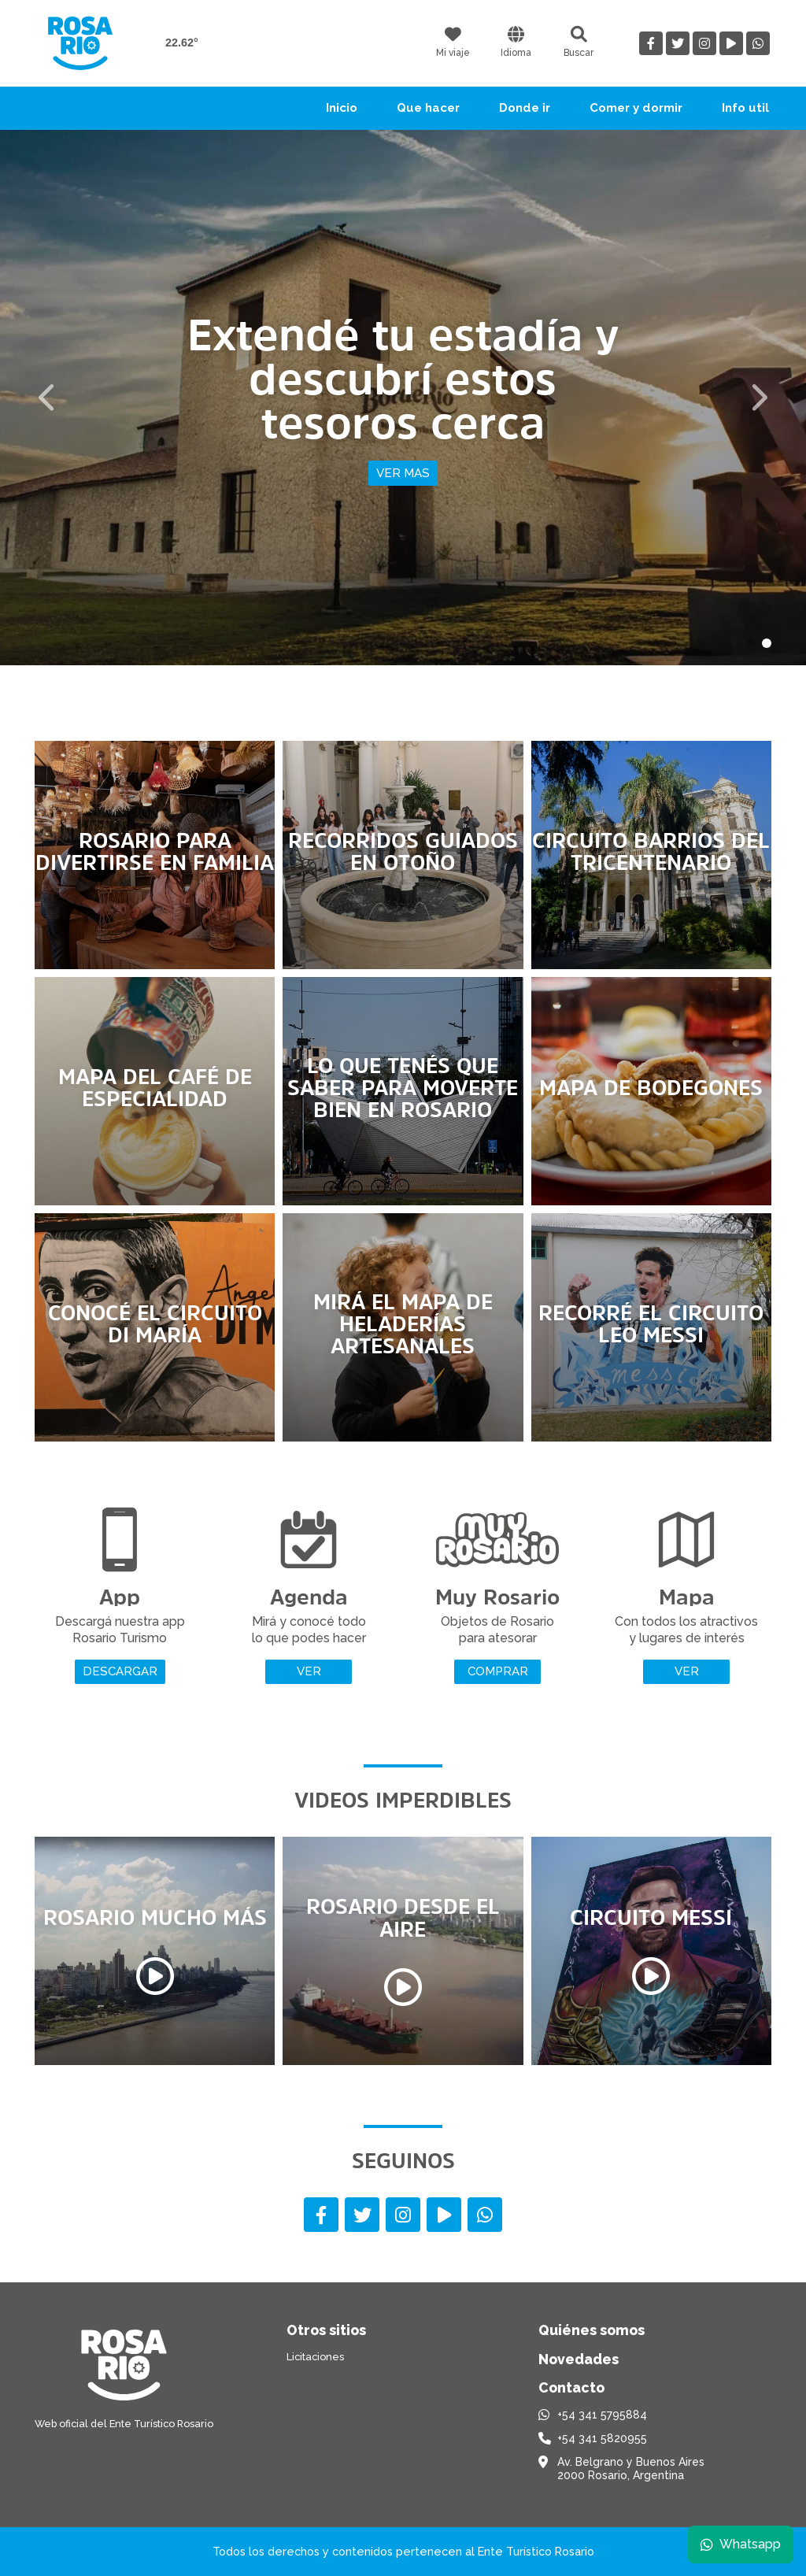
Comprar (498, 1671)
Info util (745, 108)
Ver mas (403, 473)
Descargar (120, 1671)
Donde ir (524, 108)
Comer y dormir (636, 108)
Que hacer (428, 108)
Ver (309, 1671)
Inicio (341, 108)
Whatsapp (741, 2544)
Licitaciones (315, 2357)
